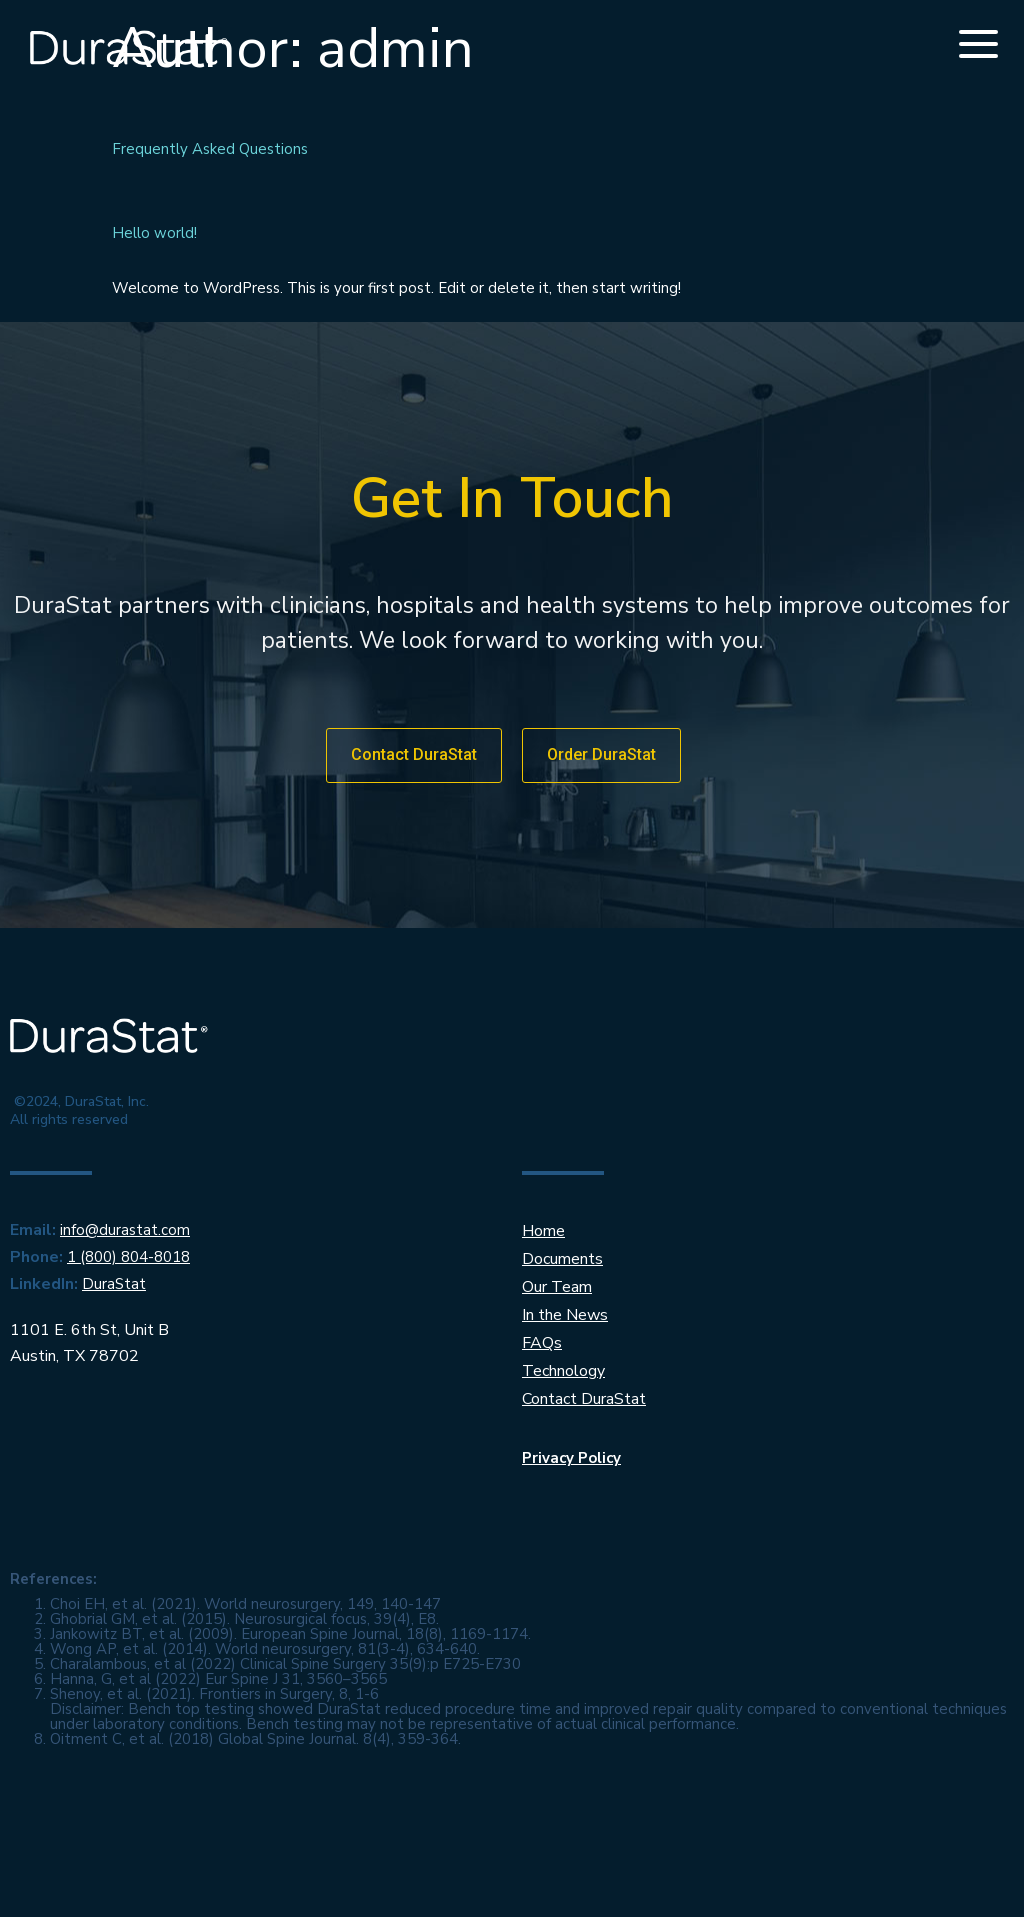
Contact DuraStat (584, 1399)
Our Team (557, 1287)
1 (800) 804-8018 (128, 1257)
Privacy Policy (571, 1458)
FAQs (542, 1343)
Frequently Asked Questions (210, 149)
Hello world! (154, 233)
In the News (565, 1315)
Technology (563, 1371)
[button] (414, 755)
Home (543, 1231)
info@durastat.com (125, 1230)
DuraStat (114, 1284)
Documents (562, 1259)
